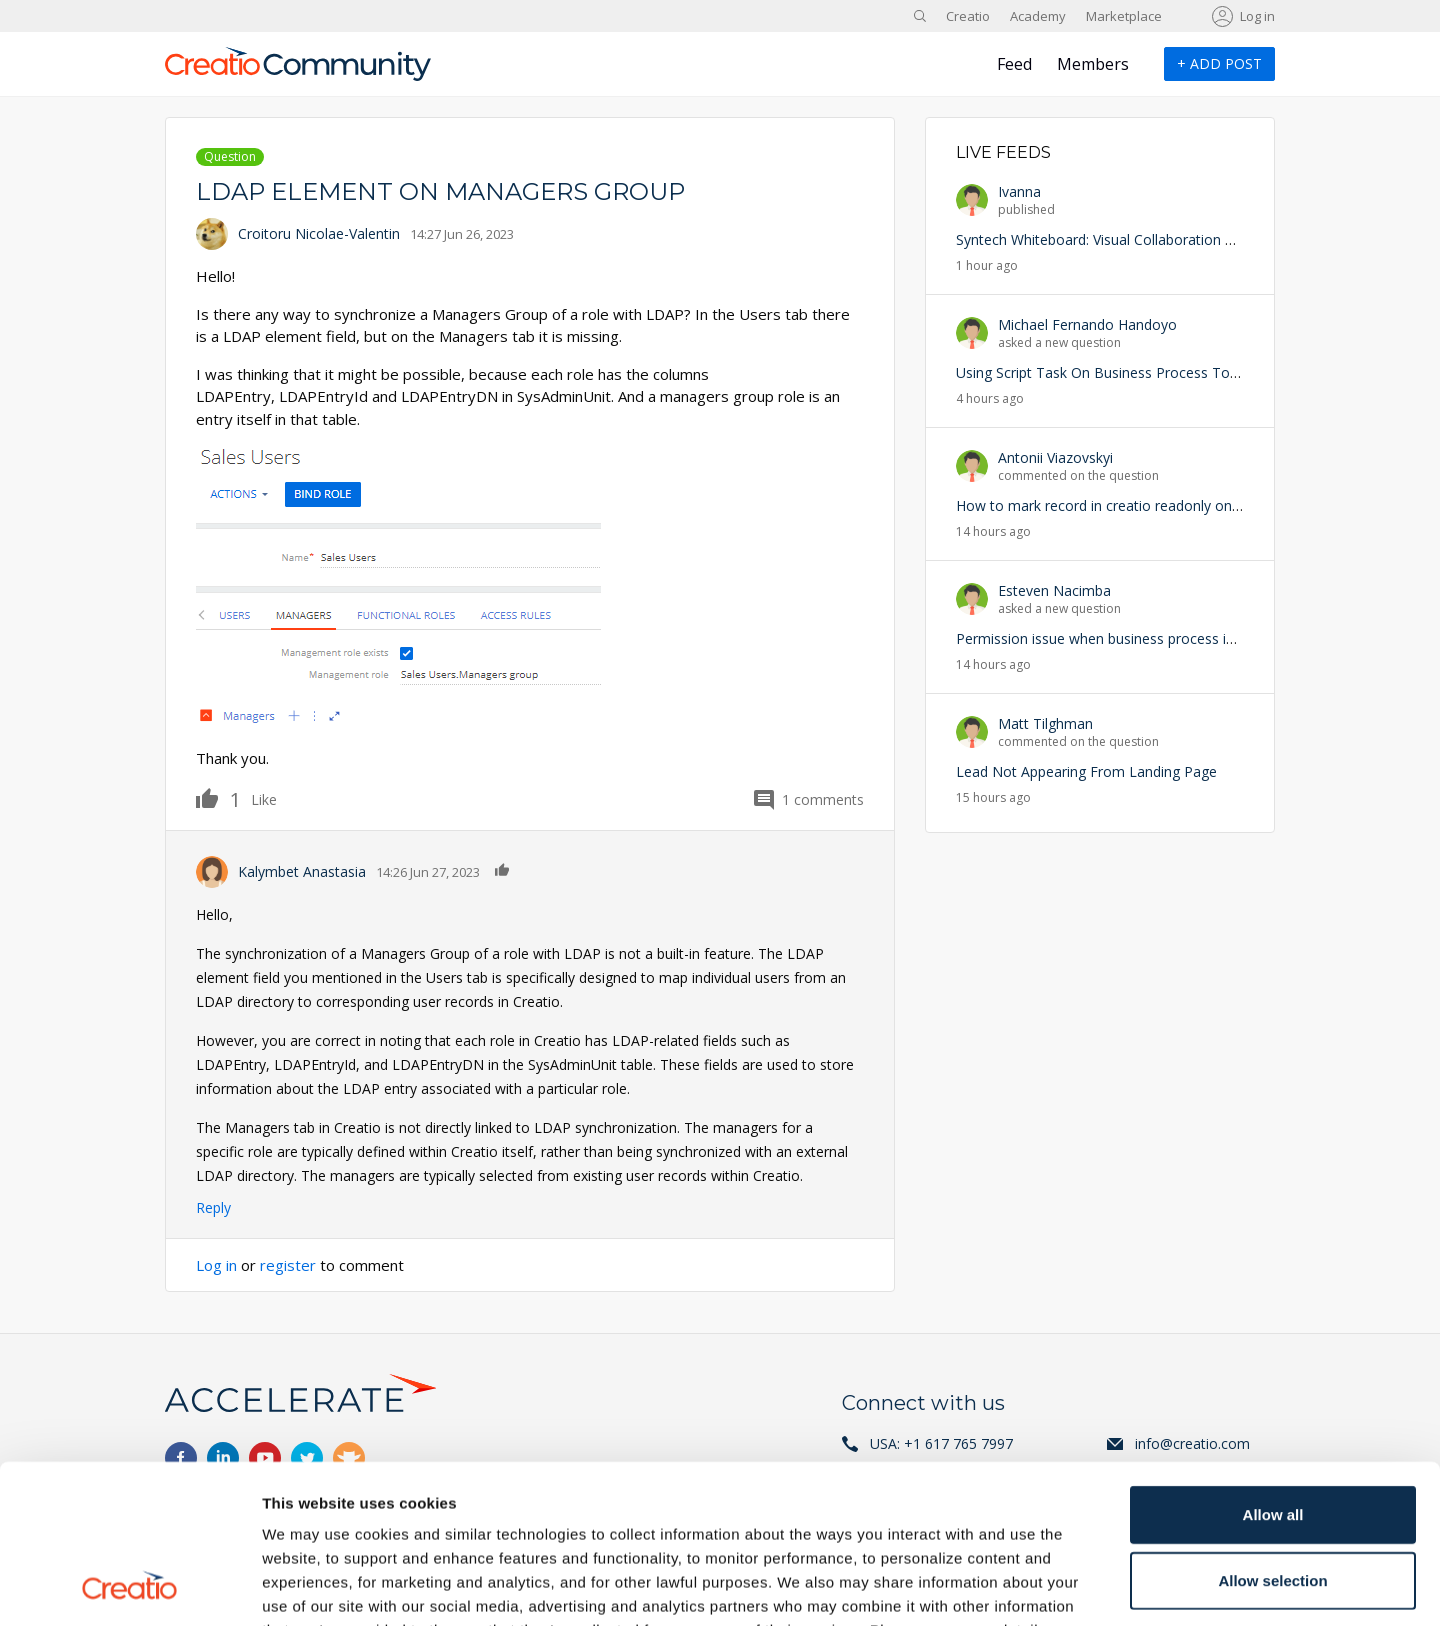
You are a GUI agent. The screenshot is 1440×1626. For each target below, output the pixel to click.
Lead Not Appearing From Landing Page (1086, 771)
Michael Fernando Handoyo (1087, 324)
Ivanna (1019, 191)
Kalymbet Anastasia (302, 871)
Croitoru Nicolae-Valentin (319, 233)
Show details (1049, 1586)
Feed (1014, 64)
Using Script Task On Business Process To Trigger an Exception (1161, 372)
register (288, 1265)
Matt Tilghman (1045, 723)
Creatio (968, 16)
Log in (1257, 16)
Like (218, 798)
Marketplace (1124, 16)
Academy (1038, 16)
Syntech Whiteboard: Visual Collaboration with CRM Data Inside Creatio (1186, 239)
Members (1093, 64)
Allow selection (1272, 1431)
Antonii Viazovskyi (1055, 457)
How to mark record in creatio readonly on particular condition (1158, 505)
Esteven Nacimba (1054, 590)
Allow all (1273, 1365)
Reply (213, 1207)
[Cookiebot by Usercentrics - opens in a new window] (129, 1587)
